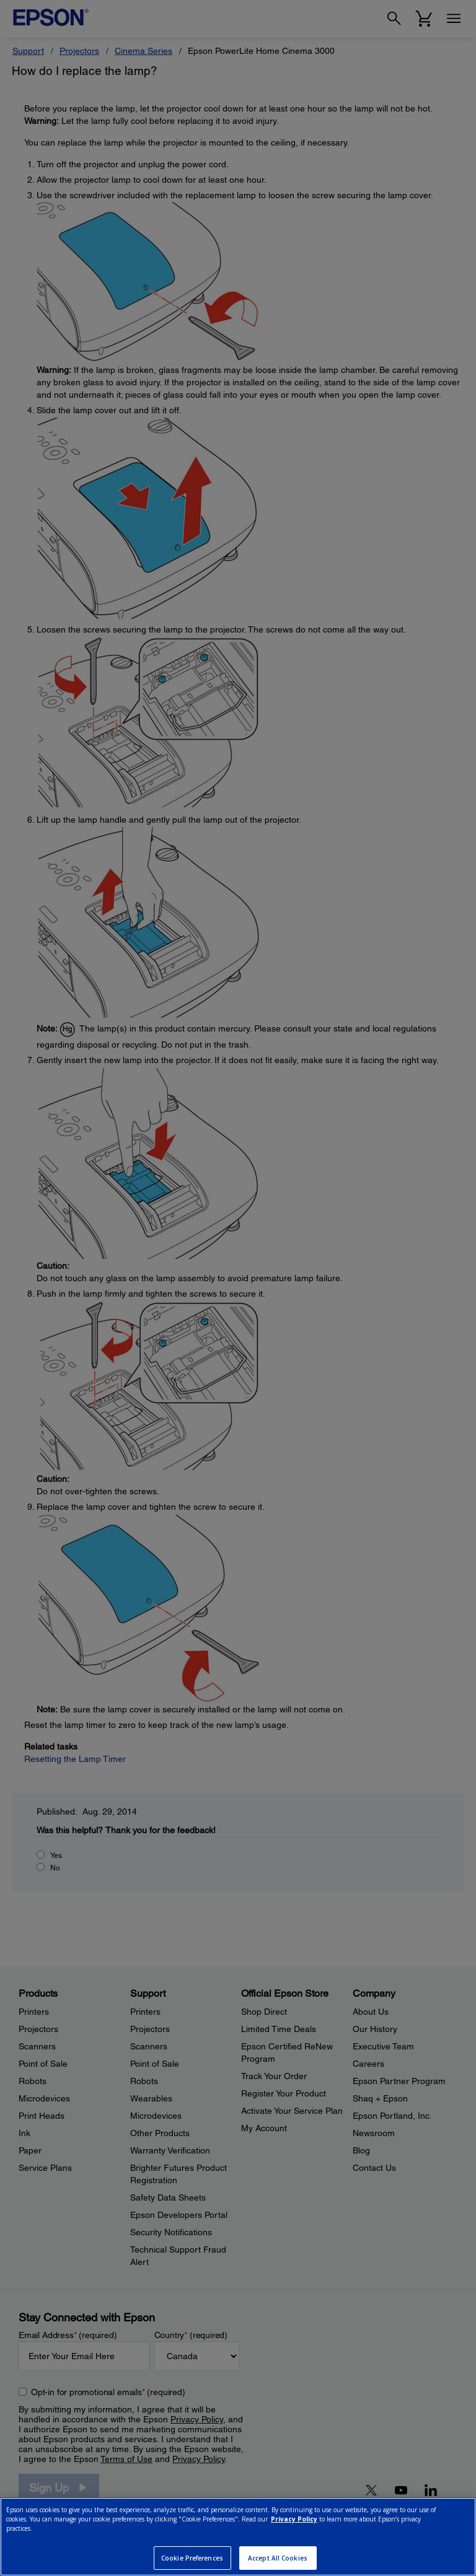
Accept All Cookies (277, 2558)
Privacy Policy (294, 2519)
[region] (238, 2536)
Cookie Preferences (192, 2558)
